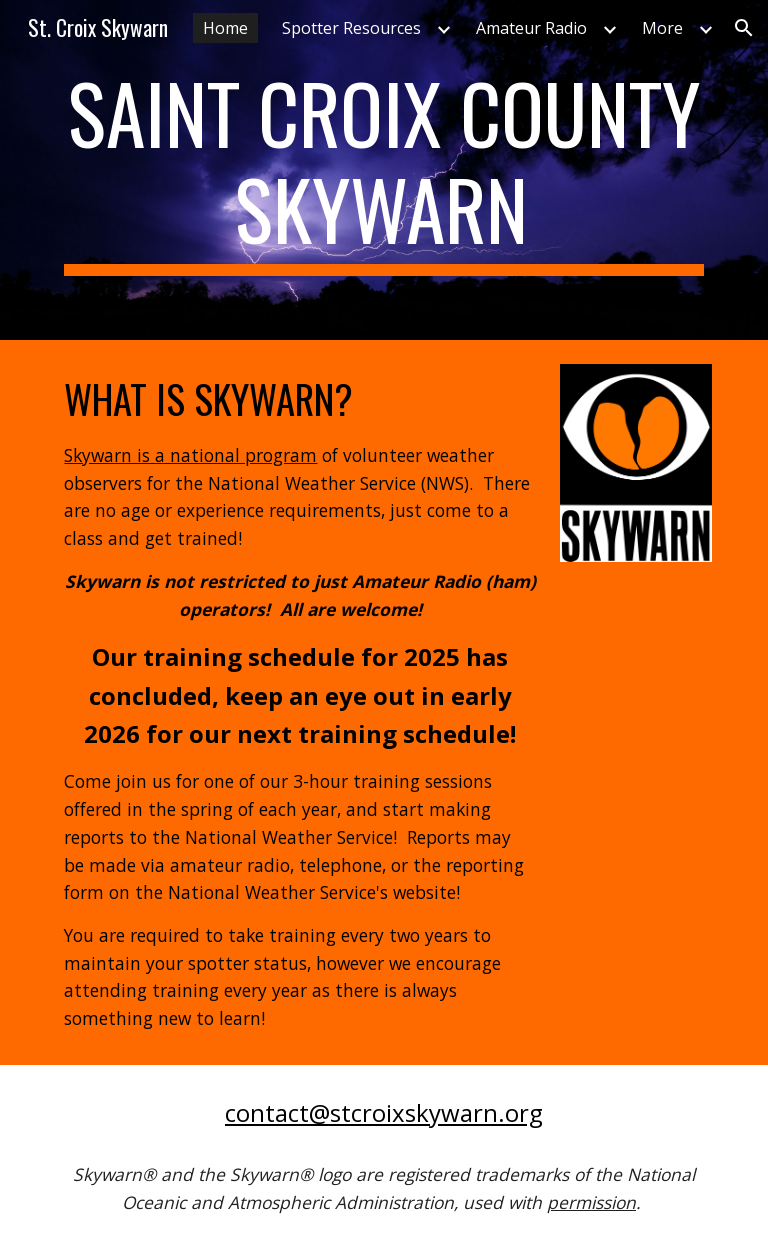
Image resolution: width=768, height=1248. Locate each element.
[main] (383, 170)
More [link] (662, 28)
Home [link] (225, 28)
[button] (744, 28)
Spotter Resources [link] (351, 28)
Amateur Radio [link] (531, 28)
